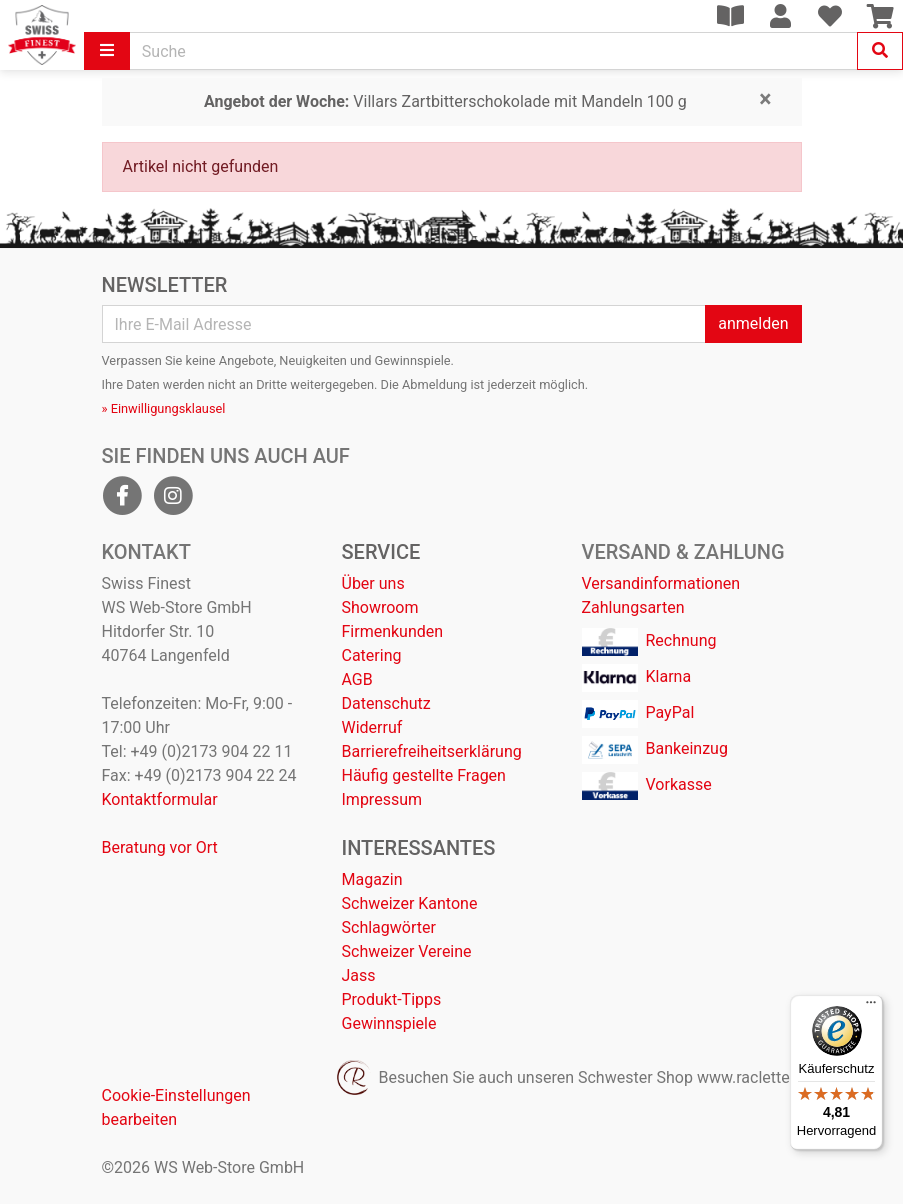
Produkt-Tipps (392, 999)
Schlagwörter (389, 927)
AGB (357, 679)
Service (381, 552)
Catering (372, 655)
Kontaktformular (160, 799)
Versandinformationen (661, 583)
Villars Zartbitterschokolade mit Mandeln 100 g (445, 101)
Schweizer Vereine (407, 951)
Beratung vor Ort (160, 847)
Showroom (380, 607)
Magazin (372, 879)
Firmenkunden (393, 631)
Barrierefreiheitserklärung (432, 751)
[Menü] (871, 1007)
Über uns (373, 583)
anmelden (753, 323)
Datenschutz (386, 703)
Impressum (382, 799)
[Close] (765, 99)
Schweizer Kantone (410, 903)
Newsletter (165, 285)
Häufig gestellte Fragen (424, 775)
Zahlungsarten (633, 607)
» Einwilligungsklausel (164, 408)
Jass (359, 975)
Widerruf (372, 727)
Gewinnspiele (389, 1023)
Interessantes (419, 848)
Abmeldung (434, 384)
